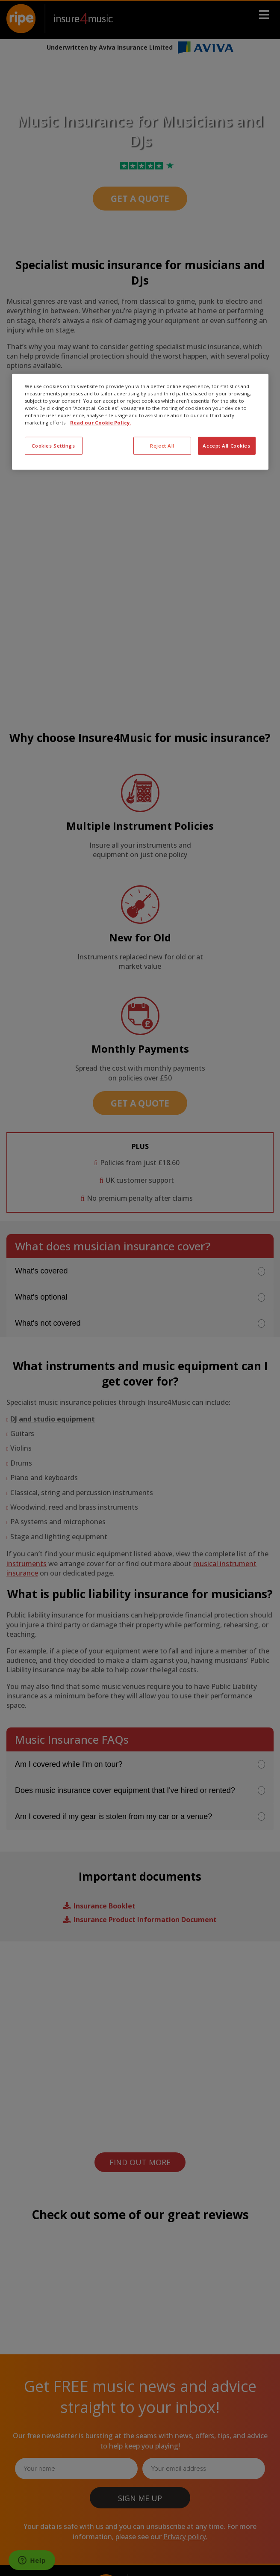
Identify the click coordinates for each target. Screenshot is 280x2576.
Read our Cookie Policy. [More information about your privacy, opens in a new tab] (100, 422)
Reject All (162, 445)
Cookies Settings (53, 445)
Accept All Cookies (226, 445)
